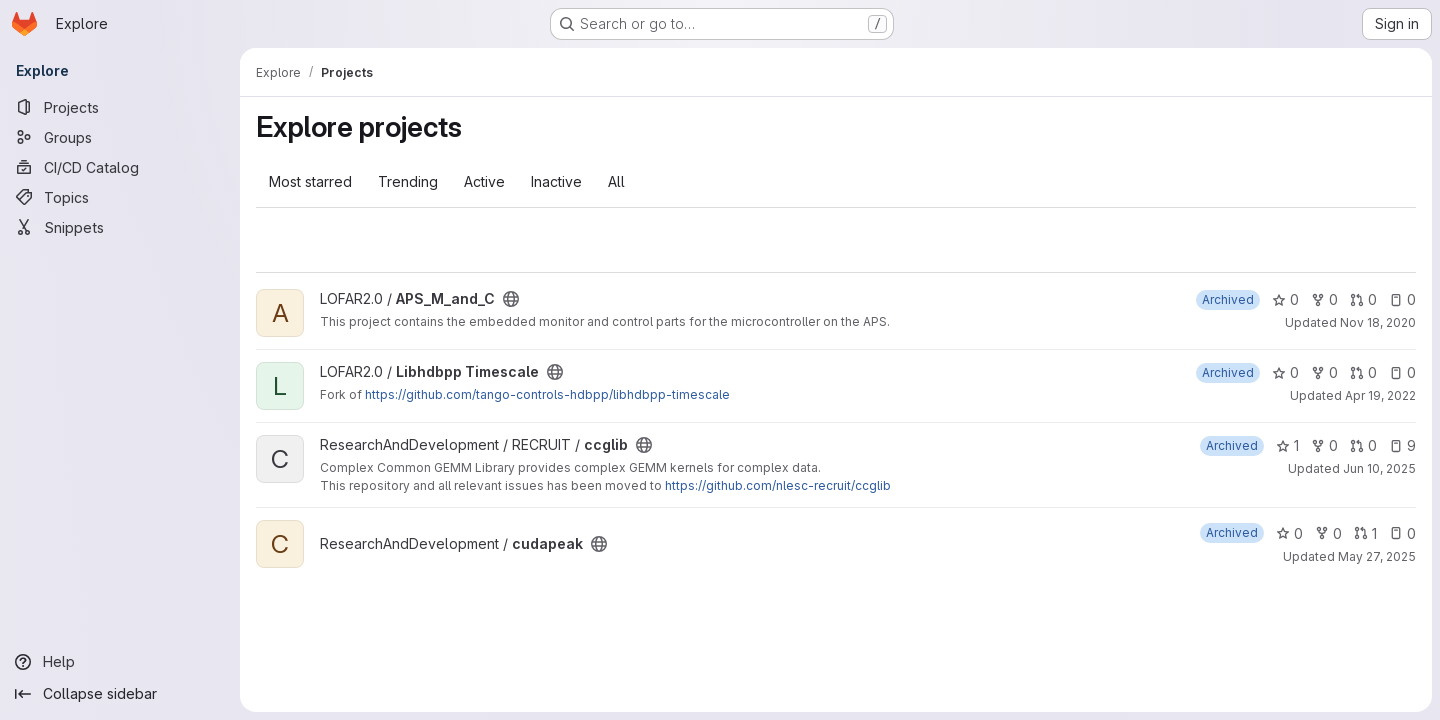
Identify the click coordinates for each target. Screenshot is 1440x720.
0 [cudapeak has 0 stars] (1289, 533)
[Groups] (120, 137)
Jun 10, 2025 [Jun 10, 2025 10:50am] (1379, 468)
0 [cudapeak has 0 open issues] (1402, 533)
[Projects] (120, 107)
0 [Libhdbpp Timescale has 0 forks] (1324, 372)
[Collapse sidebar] (120, 694)
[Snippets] (120, 227)
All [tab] (616, 181)
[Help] (120, 662)
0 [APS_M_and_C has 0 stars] (1285, 299)
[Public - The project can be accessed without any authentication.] (511, 299)
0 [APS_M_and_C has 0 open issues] (1402, 299)
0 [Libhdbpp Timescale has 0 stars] (1285, 372)
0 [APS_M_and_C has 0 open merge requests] (1363, 299)
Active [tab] (484, 181)
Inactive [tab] (556, 181)
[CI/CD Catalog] (120, 167)
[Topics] (120, 197)
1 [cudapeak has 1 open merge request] (1365, 533)
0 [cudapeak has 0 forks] (1328, 533)
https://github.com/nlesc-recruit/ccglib (778, 485)
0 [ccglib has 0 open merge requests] (1363, 445)
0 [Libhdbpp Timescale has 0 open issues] (1402, 372)
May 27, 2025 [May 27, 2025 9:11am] (1377, 556)
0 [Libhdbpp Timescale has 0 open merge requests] (1363, 372)
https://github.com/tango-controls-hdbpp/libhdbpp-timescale (547, 394)
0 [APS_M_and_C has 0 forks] (1324, 299)
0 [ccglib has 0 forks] (1324, 445)
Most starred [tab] (310, 181)
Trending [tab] (408, 181)
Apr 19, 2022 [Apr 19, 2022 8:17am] (1380, 395)
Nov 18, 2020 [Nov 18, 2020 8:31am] (1378, 322)
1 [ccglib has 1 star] (1287, 445)
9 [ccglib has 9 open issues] (1402, 445)
